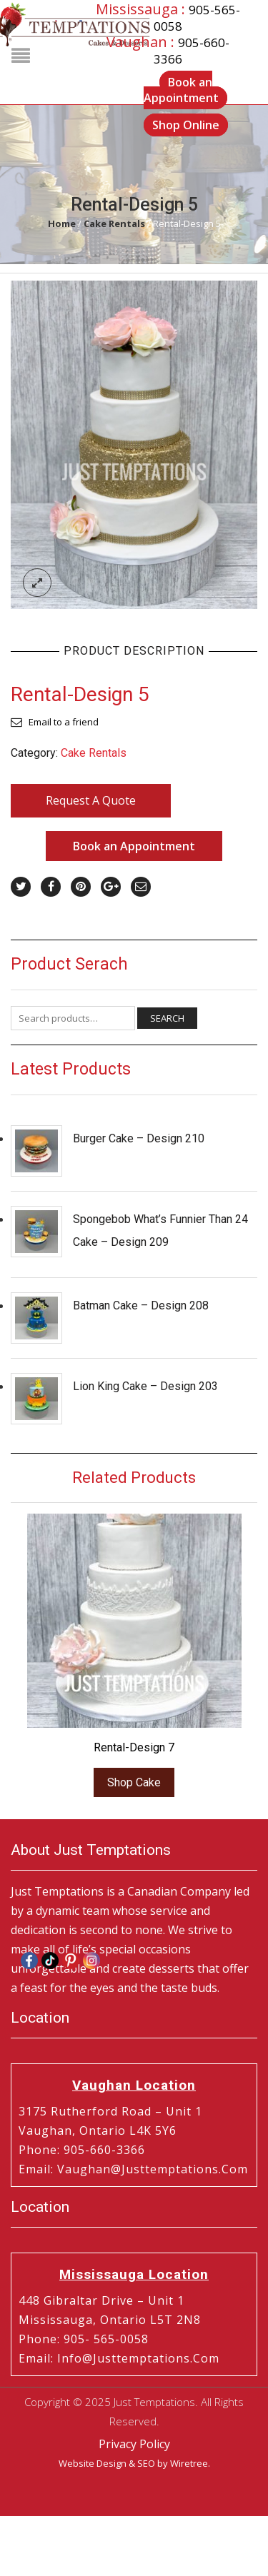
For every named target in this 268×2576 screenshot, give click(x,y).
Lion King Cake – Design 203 (145, 1386)
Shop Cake (134, 1782)
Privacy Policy (134, 2444)
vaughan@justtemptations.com (152, 2169)
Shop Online (185, 126)
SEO (146, 2463)
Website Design (92, 2463)
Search (167, 1018)
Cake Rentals (114, 223)
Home (62, 223)
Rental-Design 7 (134, 1747)
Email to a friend (64, 721)
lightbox (37, 582)
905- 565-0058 (106, 2339)
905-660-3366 (104, 2150)
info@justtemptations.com (138, 2358)
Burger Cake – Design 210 (138, 1138)
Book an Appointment (181, 90)
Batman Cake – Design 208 (141, 1305)
